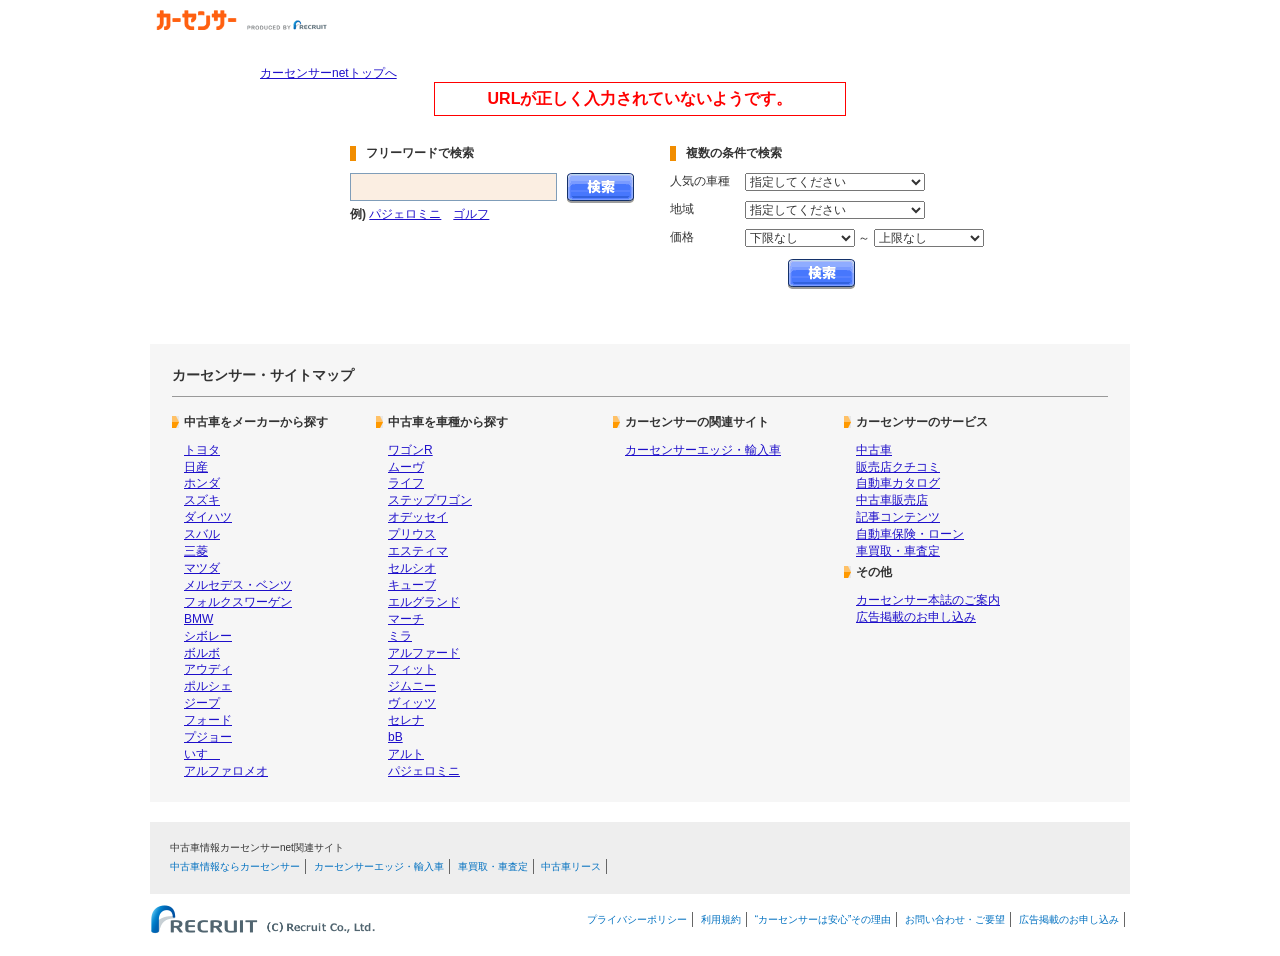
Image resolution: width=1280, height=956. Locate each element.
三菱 (196, 551)
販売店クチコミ (898, 467)
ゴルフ (471, 214)
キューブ (412, 585)
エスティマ (418, 551)
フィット (412, 669)
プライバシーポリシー (637, 919)
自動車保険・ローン (910, 534)
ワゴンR (410, 450)
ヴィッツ (412, 703)
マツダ (202, 568)
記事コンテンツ (898, 517)
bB (395, 737)
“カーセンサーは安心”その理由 (823, 919)
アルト (406, 754)
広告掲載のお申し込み (916, 617)
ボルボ (202, 653)
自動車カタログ (898, 483)
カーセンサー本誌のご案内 (928, 600)
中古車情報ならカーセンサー (235, 866)
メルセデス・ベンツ (238, 585)
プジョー (208, 737)
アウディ (208, 669)
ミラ (400, 636)
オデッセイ (418, 517)
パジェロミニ (405, 214)
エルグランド (424, 602)
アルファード (424, 653)
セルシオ (412, 568)
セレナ (406, 720)
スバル (202, 534)
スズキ (202, 500)
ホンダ (202, 483)
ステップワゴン (430, 500)
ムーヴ (406, 467)
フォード (208, 720)
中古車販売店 (892, 500)
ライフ (406, 483)
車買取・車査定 (898, 551)
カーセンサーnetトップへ (328, 73)
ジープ (202, 703)
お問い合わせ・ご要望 (955, 919)
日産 (196, 467)
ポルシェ (208, 686)
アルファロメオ (226, 771)
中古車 (874, 450)
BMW (198, 619)
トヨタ (202, 450)
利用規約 (721, 919)
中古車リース (571, 866)
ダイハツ (208, 517)
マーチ (406, 619)
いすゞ (202, 754)
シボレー (208, 636)
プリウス (412, 534)
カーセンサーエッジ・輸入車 (703, 450)
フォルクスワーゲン (238, 602)
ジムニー (412, 686)
